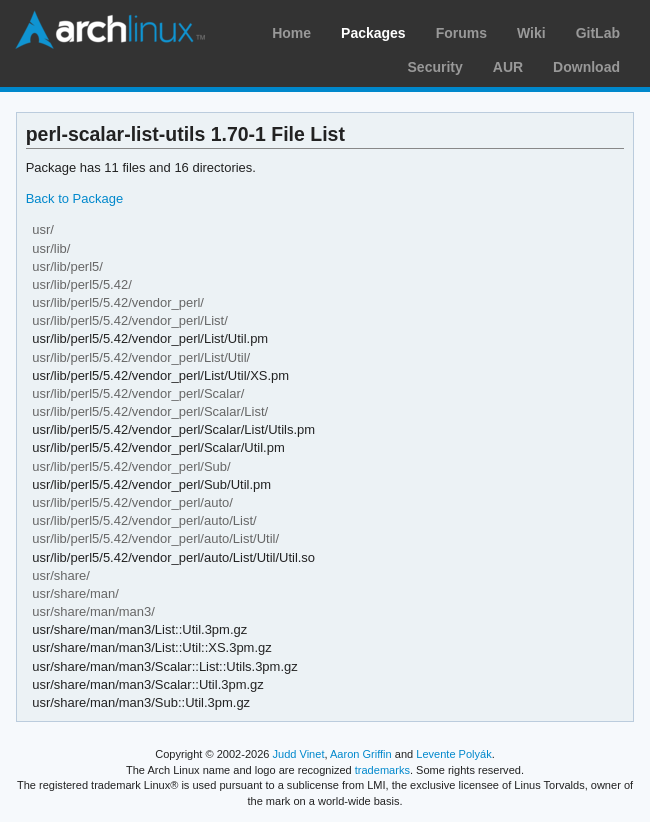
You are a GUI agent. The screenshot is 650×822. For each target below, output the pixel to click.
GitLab (598, 33)
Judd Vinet (299, 754)
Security (435, 67)
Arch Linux (110, 30)
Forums (461, 33)
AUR (508, 67)
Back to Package (74, 198)
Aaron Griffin (361, 754)
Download (586, 67)
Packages (373, 33)
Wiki (531, 33)
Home (291, 33)
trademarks (382, 770)
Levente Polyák (453, 754)
